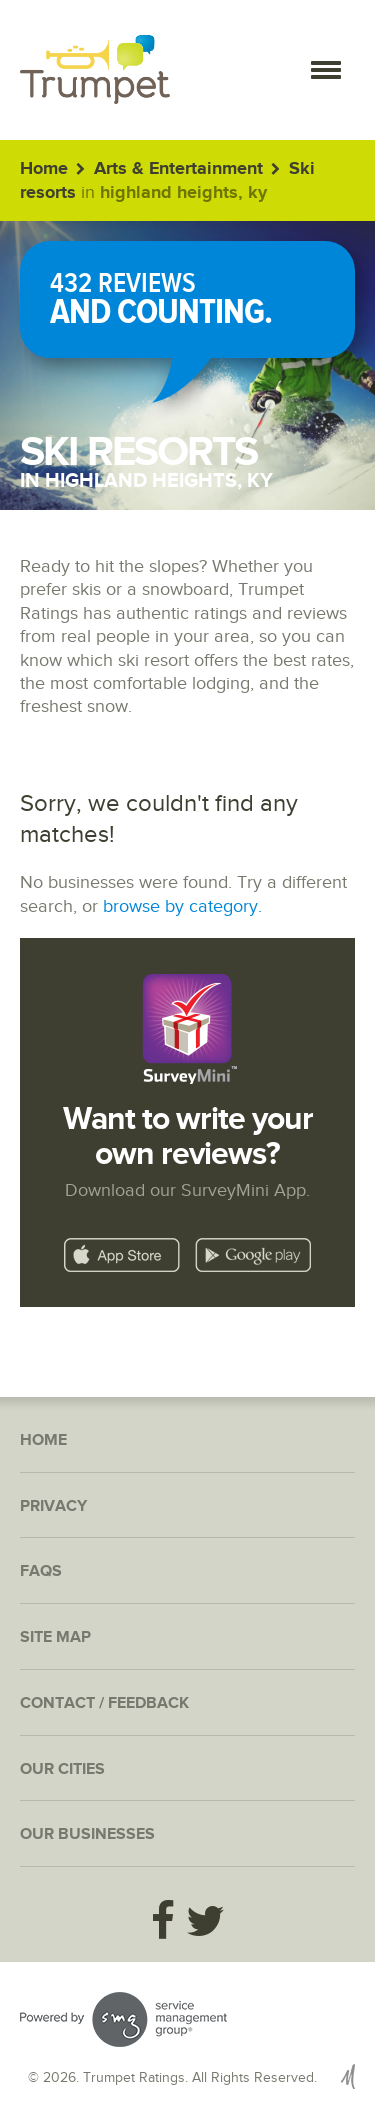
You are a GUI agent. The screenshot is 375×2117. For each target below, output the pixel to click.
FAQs (41, 1571)
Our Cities (62, 1769)
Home (44, 169)
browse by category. (182, 906)
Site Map (55, 1637)
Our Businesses (87, 1834)
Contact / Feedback (104, 1703)
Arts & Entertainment (178, 169)
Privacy (53, 1506)
